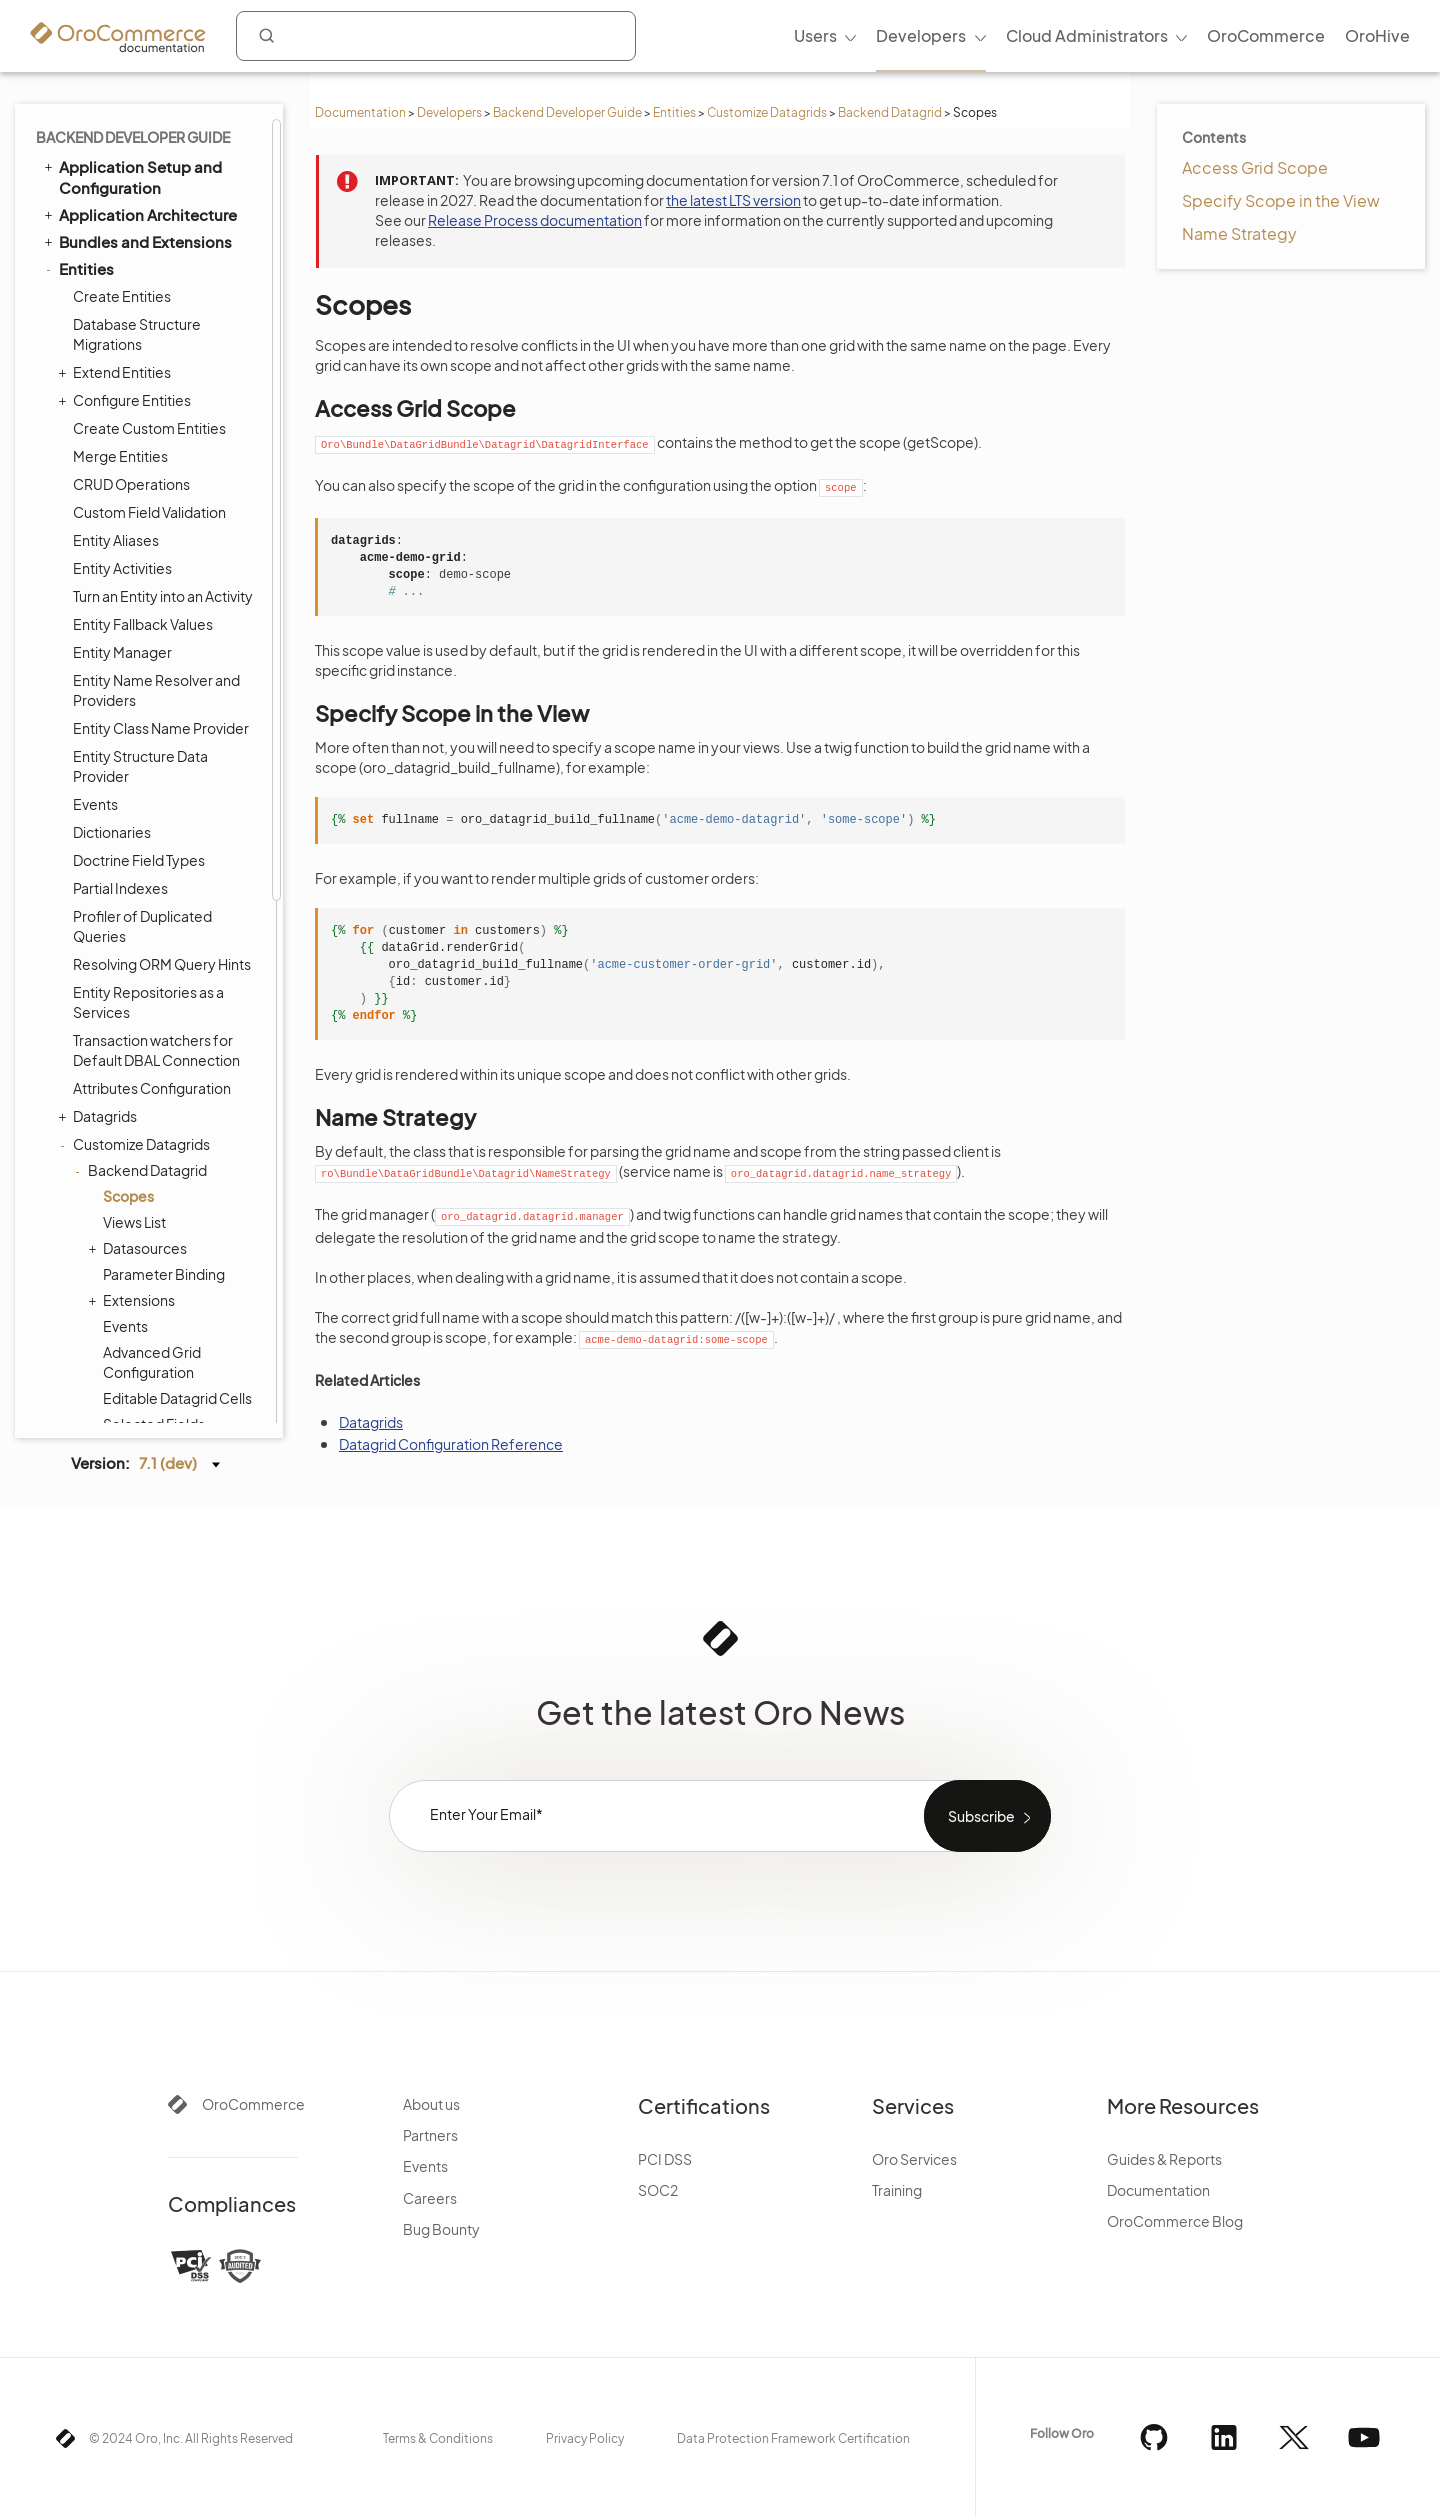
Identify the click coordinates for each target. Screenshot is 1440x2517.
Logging (89, 1189)
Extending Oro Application (146, 1270)
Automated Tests (112, 1324)
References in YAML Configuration (168, 638)
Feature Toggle (113, 1162)
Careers (430, 2198)
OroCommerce (253, 2104)
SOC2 (658, 2190)
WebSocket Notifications (141, 1108)
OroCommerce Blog (1175, 2221)
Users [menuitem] (815, 35)
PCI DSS (665, 2159)
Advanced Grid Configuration (152, 494)
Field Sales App (106, 1405)
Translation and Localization (105, 908)
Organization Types (129, 1378)
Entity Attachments (135, 730)
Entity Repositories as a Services (148, 134)
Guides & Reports (1164, 2159)
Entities (674, 112)
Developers (449, 112)
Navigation (99, 1000)
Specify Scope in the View (1281, 200)
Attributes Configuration (152, 220)
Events (125, 458)
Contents (1214, 137)
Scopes (128, 328)
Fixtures (99, 786)
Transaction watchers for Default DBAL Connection (156, 182)
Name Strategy (1239, 233)
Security (80, 871)
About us (431, 2104)
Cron (77, 1081)
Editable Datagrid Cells (177, 530)
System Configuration (139, 1216)
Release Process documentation (535, 220)
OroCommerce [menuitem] (1266, 35)
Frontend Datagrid (143, 674)
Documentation (360, 112)
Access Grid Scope (1255, 167)
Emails (83, 1027)
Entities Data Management (146, 844)
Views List (134, 354)
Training (897, 2190)
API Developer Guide (124, 1351)
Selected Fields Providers (154, 566)
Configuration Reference (140, 1243)
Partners (430, 2135)
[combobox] (436, 36)
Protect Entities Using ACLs (161, 702)
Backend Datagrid (890, 112)
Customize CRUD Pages (151, 758)
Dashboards (103, 973)
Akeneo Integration (128, 1297)
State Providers (153, 602)
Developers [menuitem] (921, 35)
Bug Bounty (441, 2229)
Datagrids (100, 248)
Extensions (134, 432)
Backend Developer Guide (567, 112)
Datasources (140, 380)
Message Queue (109, 1054)
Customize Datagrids (767, 112)
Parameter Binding (164, 406)
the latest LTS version (733, 200)
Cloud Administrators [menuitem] (1087, 35)
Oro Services (914, 2159)
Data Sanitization (127, 814)
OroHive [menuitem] (1377, 35)
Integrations (94, 946)
